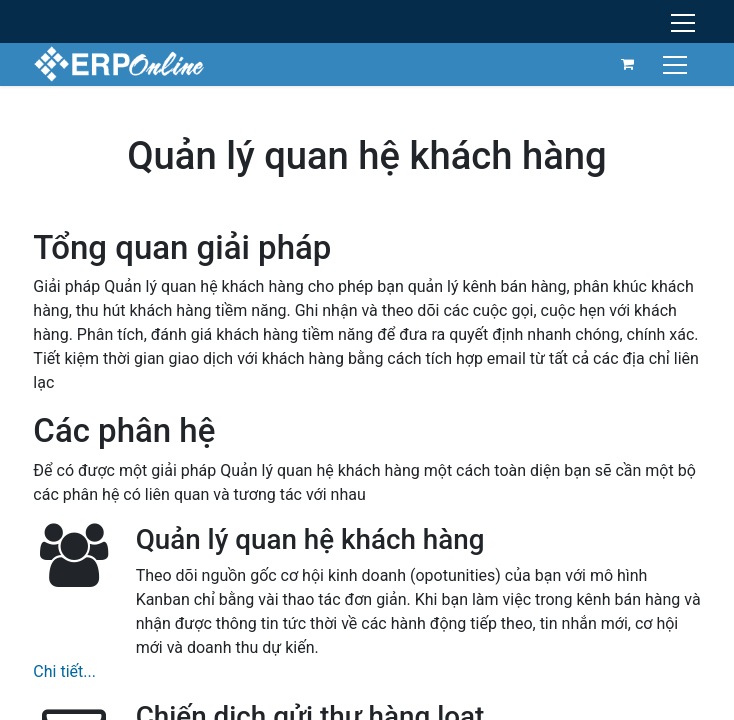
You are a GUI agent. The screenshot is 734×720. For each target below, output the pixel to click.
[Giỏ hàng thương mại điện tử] (628, 64)
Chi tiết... (64, 671)
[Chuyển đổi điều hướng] (677, 63)
